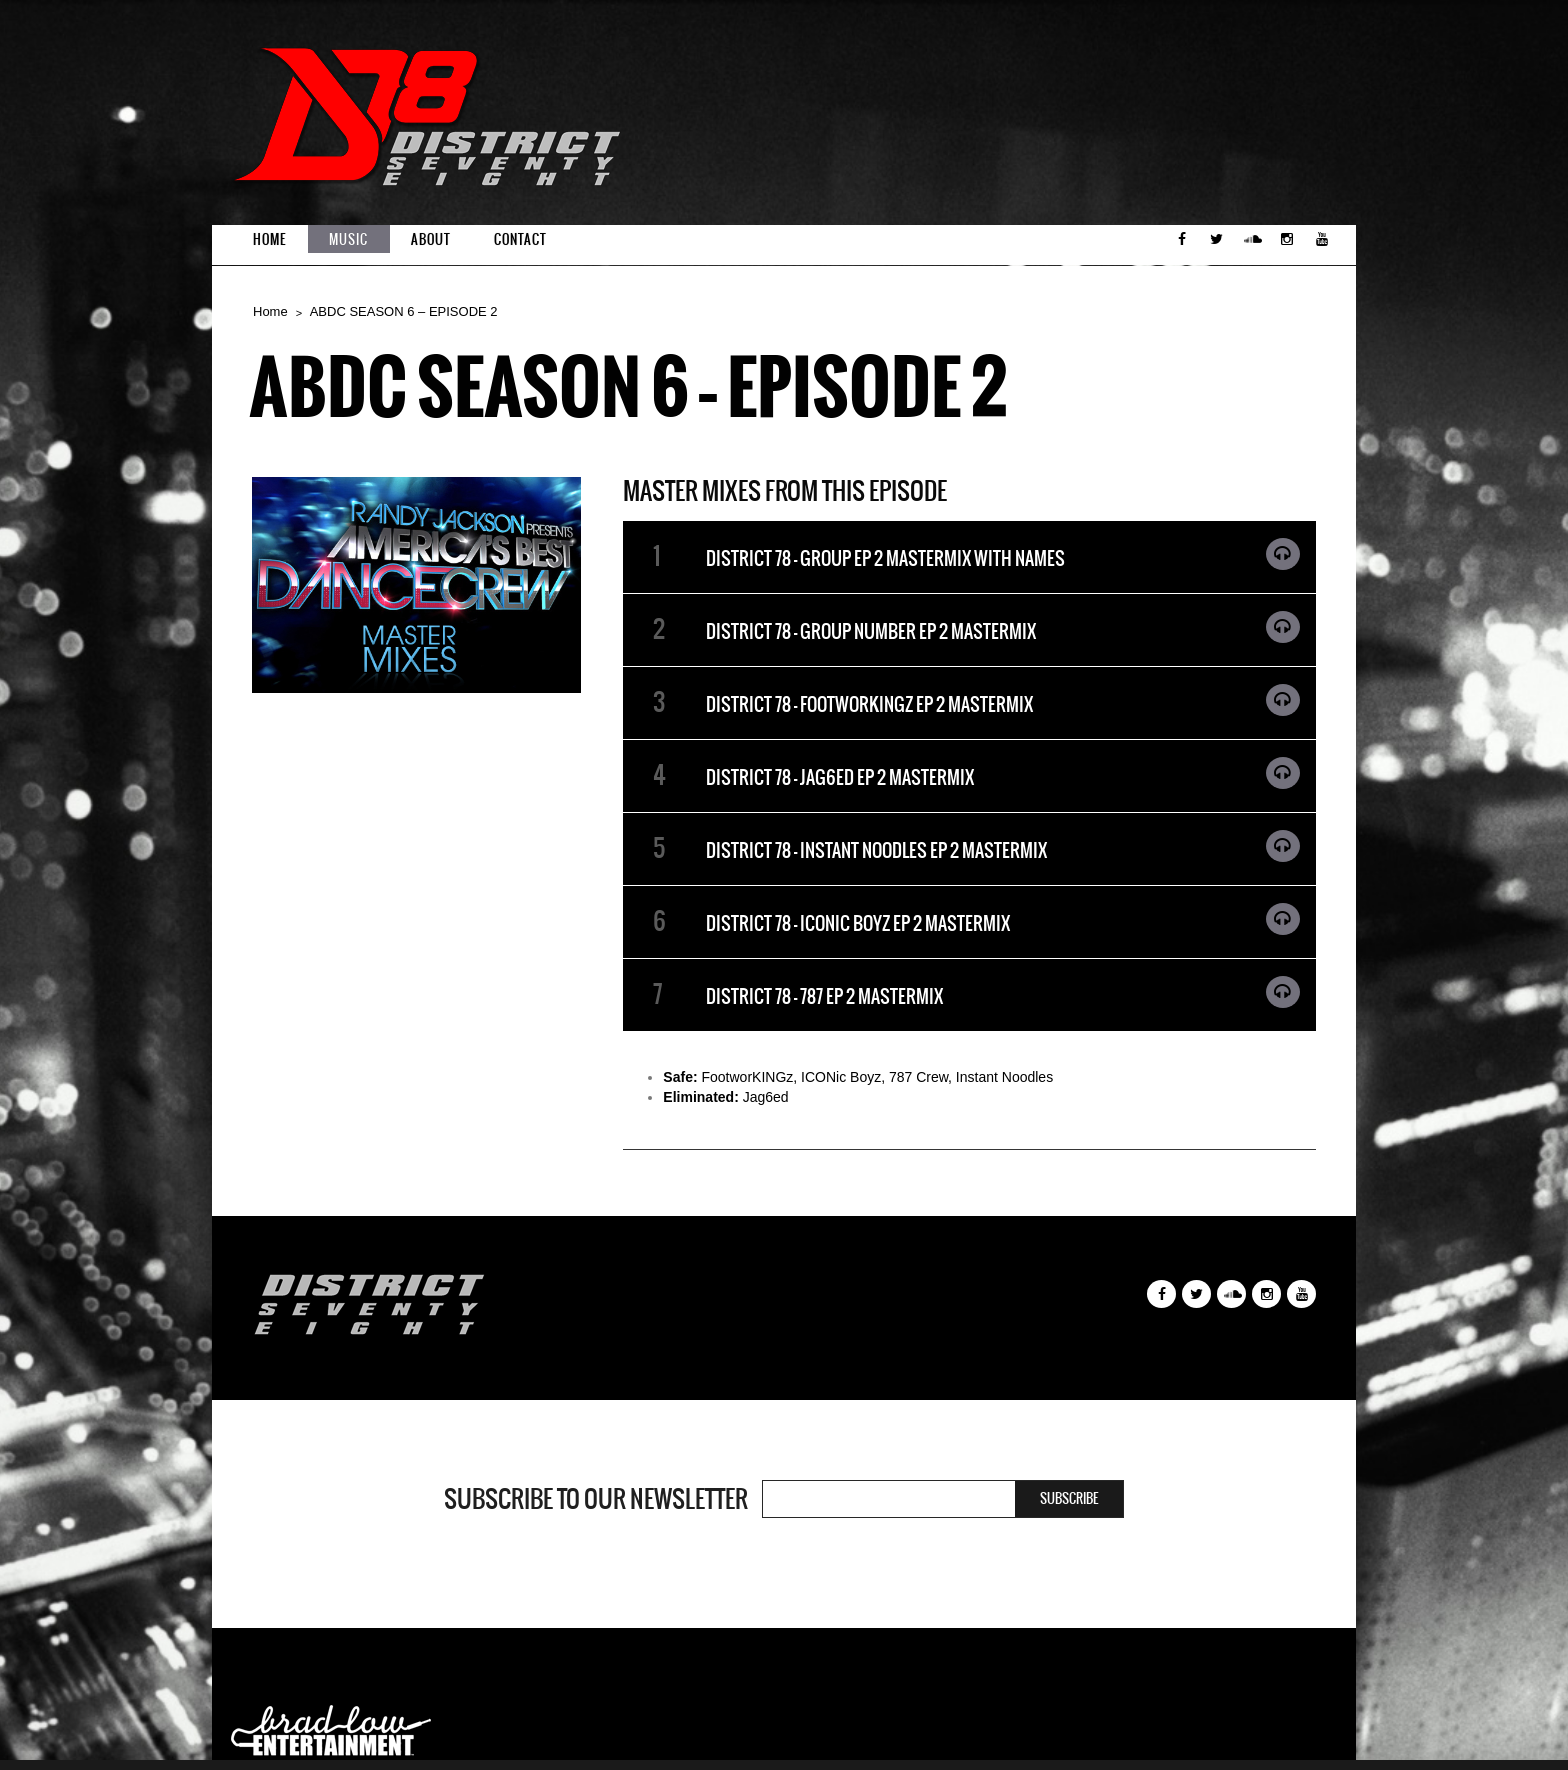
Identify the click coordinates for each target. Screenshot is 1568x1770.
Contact (520, 239)
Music (348, 239)
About (431, 239)
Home (269, 239)
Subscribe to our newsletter (596, 1499)
